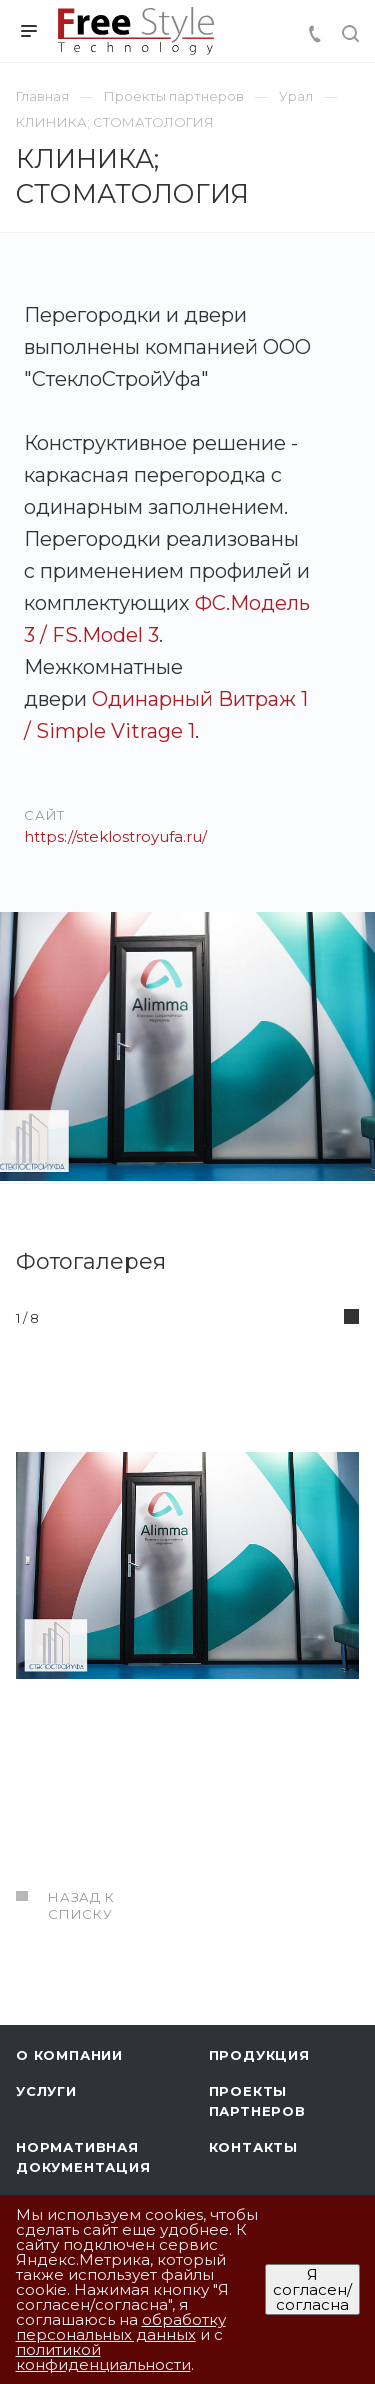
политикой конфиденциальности (103, 2357)
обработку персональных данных (121, 2327)
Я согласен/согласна (312, 2289)
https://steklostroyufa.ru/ (115, 836)
